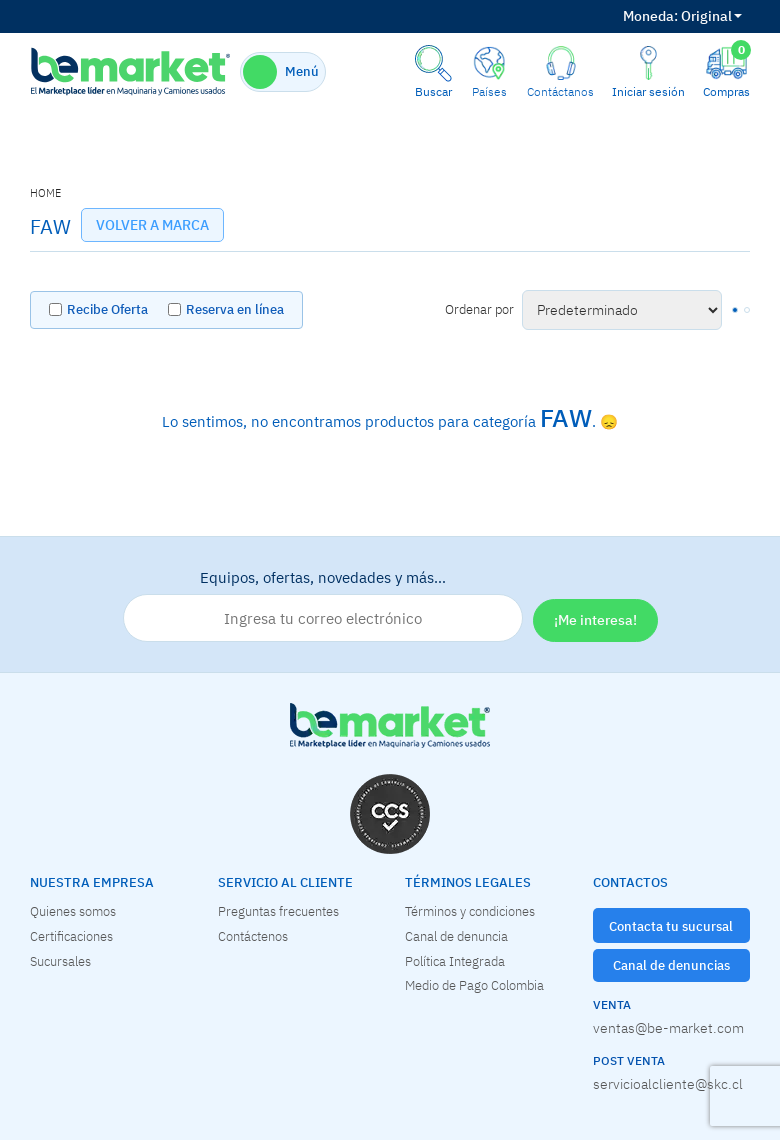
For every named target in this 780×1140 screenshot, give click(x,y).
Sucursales (60, 961)
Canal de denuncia (456, 936)
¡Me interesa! (595, 620)
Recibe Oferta (107, 309)
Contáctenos (253, 936)
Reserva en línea (235, 309)
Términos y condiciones (470, 911)
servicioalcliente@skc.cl (668, 1084)
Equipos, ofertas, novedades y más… (323, 605)
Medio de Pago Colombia (474, 985)
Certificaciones (71, 936)
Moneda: (650, 16)
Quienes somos (73, 911)
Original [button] (682, 16)
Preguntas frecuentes (278, 911)
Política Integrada (455, 961)
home (45, 193)
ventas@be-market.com (668, 1028)
